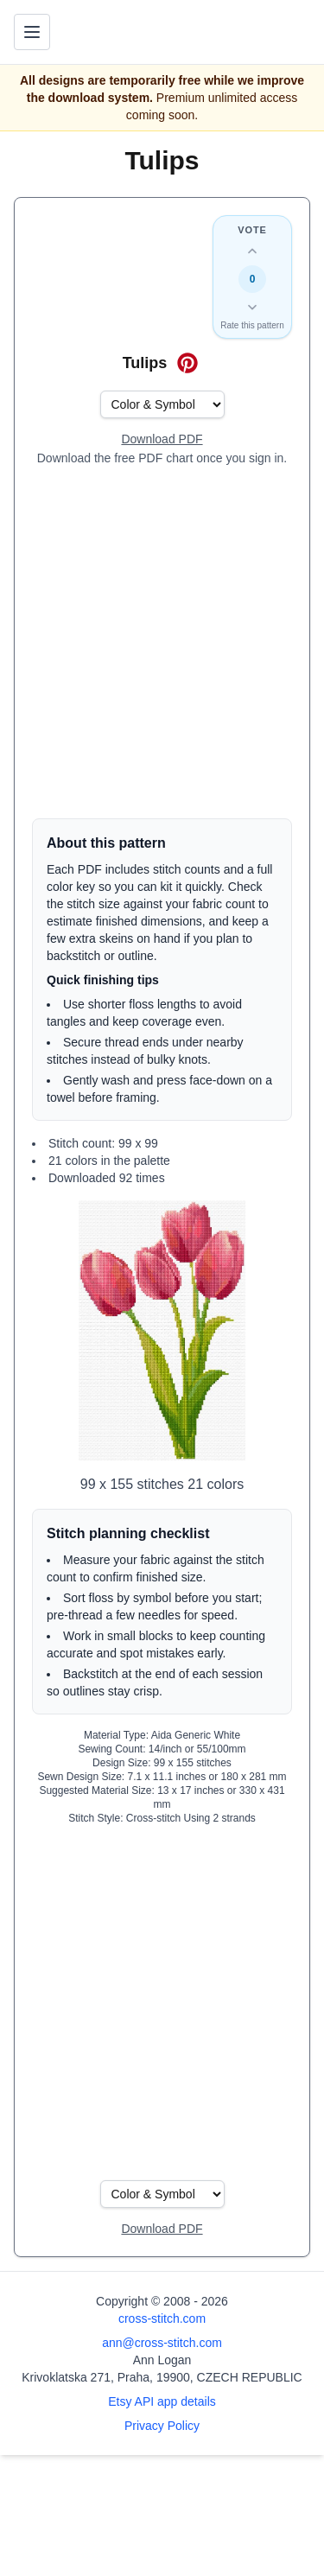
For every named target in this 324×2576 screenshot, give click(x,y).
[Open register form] (161, 440)
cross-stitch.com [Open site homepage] (162, 2318)
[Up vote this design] (252, 251)
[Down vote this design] (252, 306)
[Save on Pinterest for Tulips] (187, 363)
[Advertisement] (162, 642)
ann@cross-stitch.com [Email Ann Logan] (162, 2343)
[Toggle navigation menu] (32, 32)
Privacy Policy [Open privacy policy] (162, 2426)
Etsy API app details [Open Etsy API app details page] (162, 2401)
